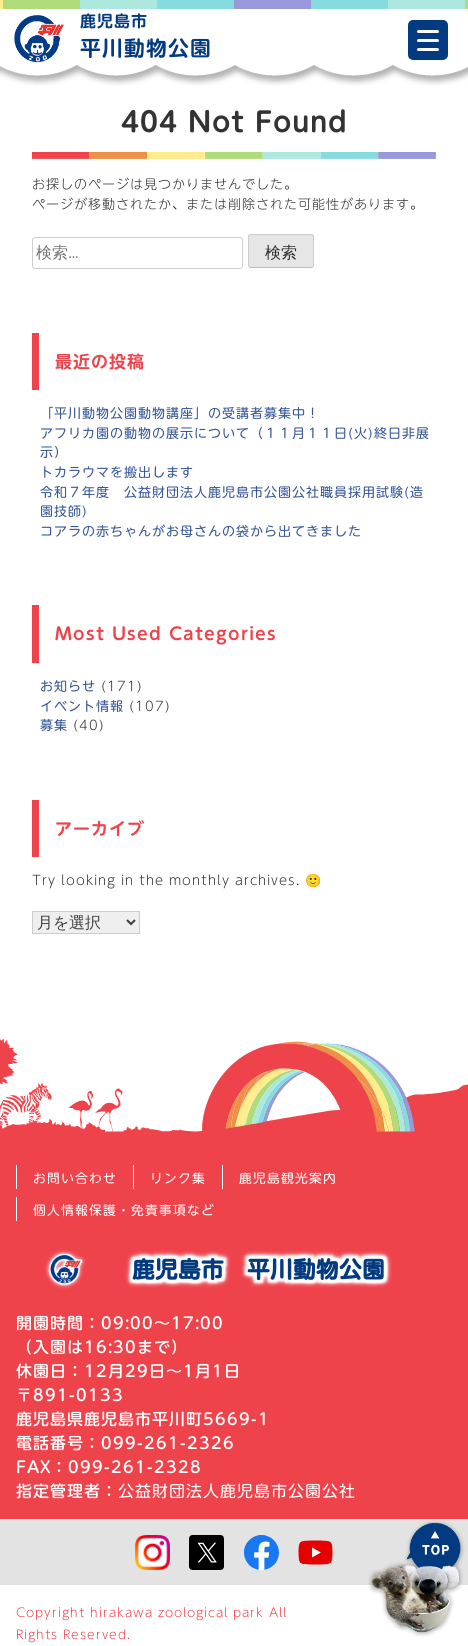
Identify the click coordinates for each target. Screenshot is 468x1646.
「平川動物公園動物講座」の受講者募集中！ (180, 413)
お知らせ (68, 686)
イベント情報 (82, 706)
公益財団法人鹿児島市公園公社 (237, 1491)
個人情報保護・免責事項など (124, 1210)
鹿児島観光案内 (288, 1178)
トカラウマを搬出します (117, 472)
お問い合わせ (75, 1178)
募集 (54, 725)
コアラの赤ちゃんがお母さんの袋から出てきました (201, 531)
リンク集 (178, 1178)
